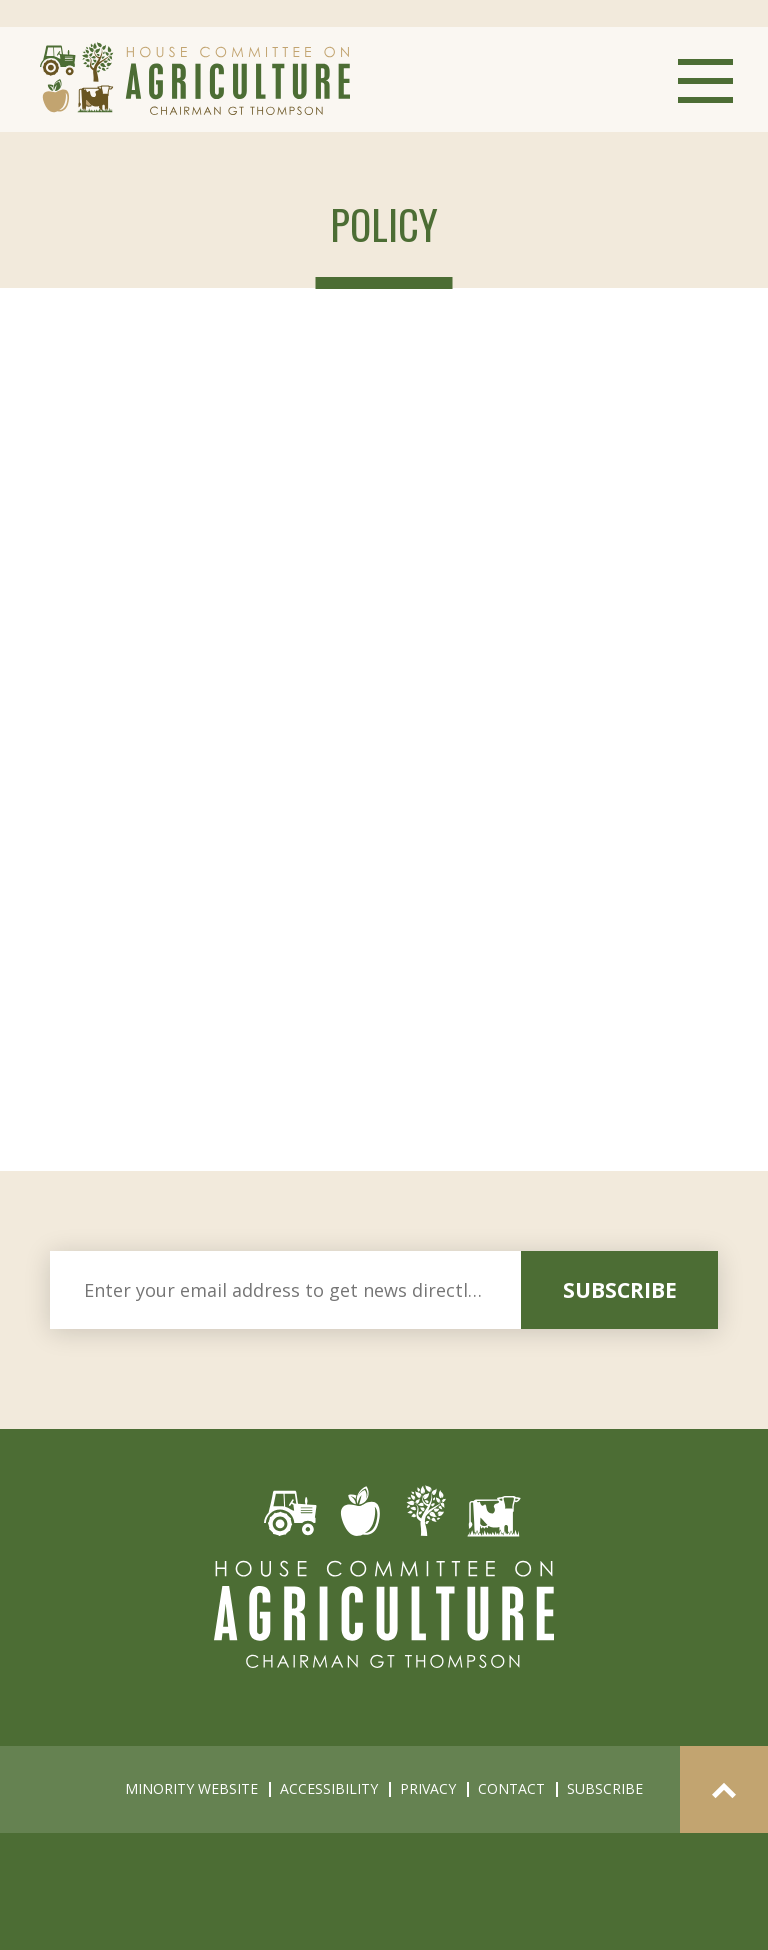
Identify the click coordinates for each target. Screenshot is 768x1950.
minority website (191, 1788)
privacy (428, 1788)
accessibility (329, 1788)
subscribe (620, 1290)
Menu (705, 81)
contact (511, 1788)
